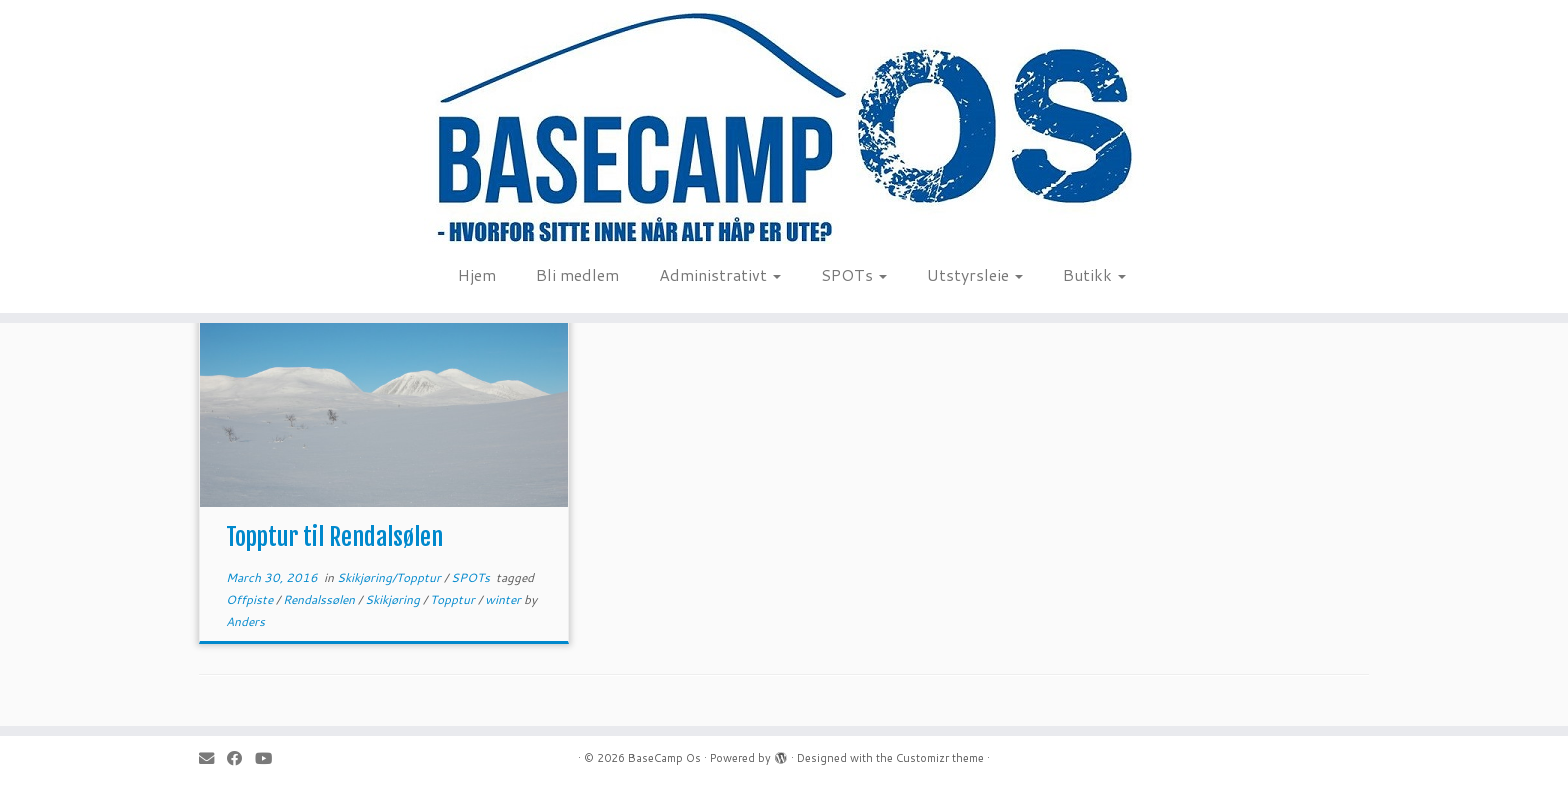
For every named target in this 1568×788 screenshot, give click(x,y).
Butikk (1094, 274)
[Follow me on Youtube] (270, 758)
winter (504, 599)
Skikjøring (394, 599)
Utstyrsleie (975, 274)
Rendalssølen (320, 599)
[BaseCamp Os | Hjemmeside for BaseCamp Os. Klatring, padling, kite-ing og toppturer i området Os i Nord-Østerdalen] (784, 127)
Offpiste (251, 599)
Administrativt (720, 274)
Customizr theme (940, 758)
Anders (245, 621)
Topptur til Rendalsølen (334, 537)
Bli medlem (577, 274)
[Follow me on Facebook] (241, 758)
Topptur (454, 599)
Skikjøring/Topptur (390, 577)
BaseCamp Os (664, 758)
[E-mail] (213, 758)
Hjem (477, 274)
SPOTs (854, 274)
